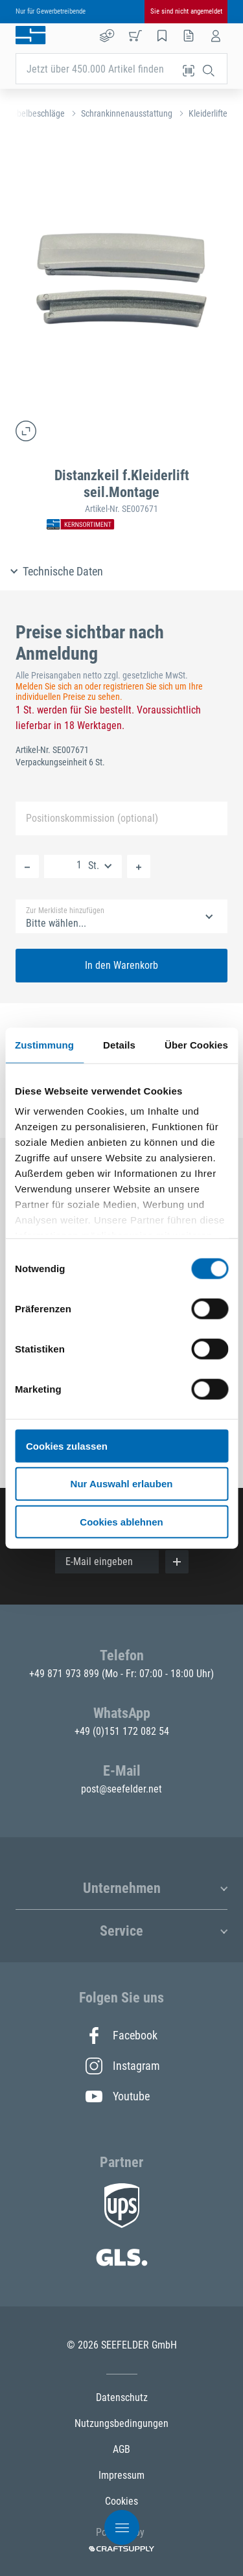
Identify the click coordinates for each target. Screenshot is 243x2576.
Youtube (118, 2096)
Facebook (121, 2035)
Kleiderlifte (208, 113)
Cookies (121, 2501)
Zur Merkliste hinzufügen (65, 910)
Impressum (121, 2475)
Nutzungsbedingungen (121, 2423)
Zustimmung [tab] (44, 1044)
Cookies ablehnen (121, 1521)
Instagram (122, 2066)
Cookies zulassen (67, 1445)
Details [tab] (119, 1044)
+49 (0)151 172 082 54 (122, 1731)
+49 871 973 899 (65, 1673)
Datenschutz (122, 2397)
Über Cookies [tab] (196, 1044)
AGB (121, 2449)
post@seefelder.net (121, 1789)
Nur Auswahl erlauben (122, 1483)
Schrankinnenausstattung (126, 113)
